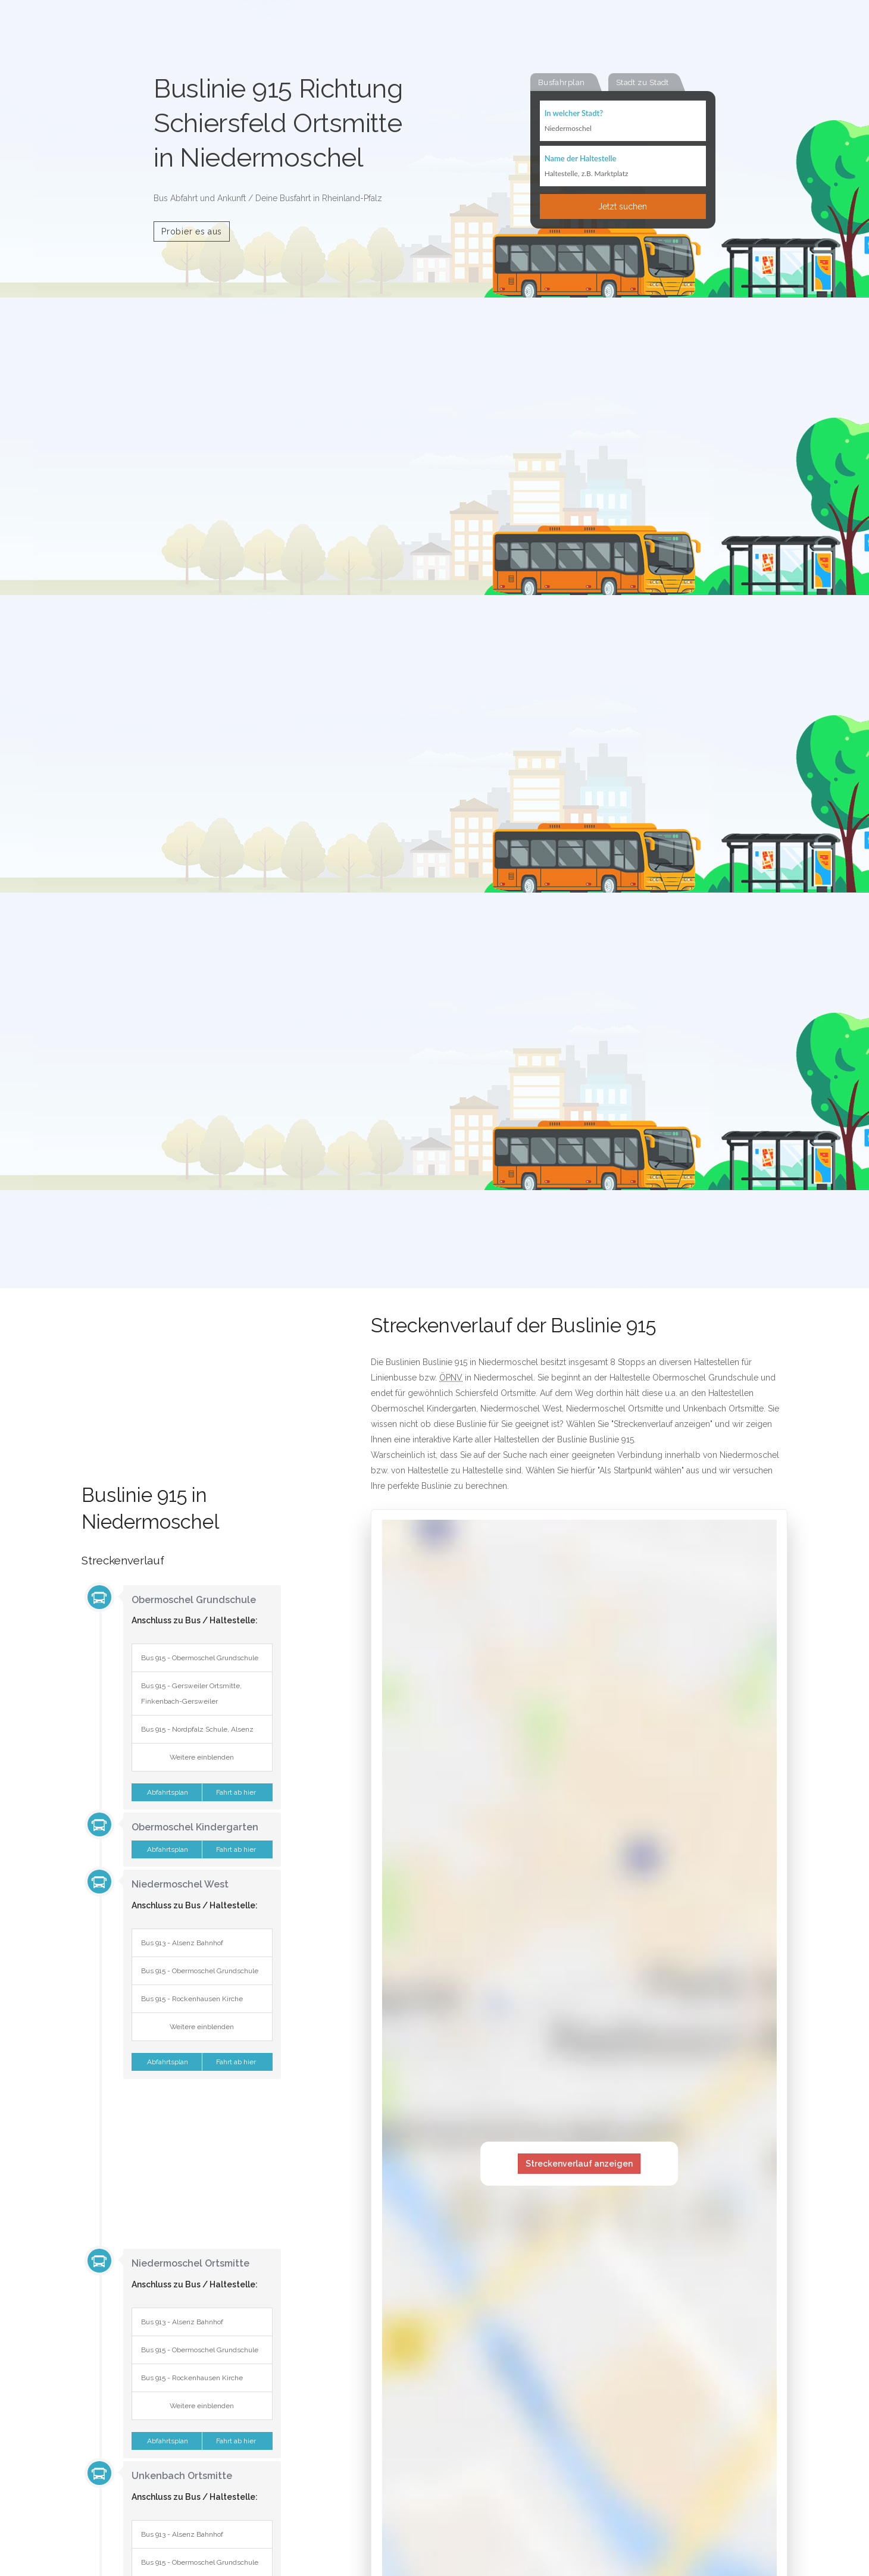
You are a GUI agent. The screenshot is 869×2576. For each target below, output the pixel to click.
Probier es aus (191, 231)
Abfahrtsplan (166, 1792)
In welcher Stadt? (574, 113)
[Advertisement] (181, 1401)
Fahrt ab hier (237, 1792)
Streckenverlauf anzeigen (579, 2163)
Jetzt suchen (622, 206)
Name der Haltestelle (581, 158)
